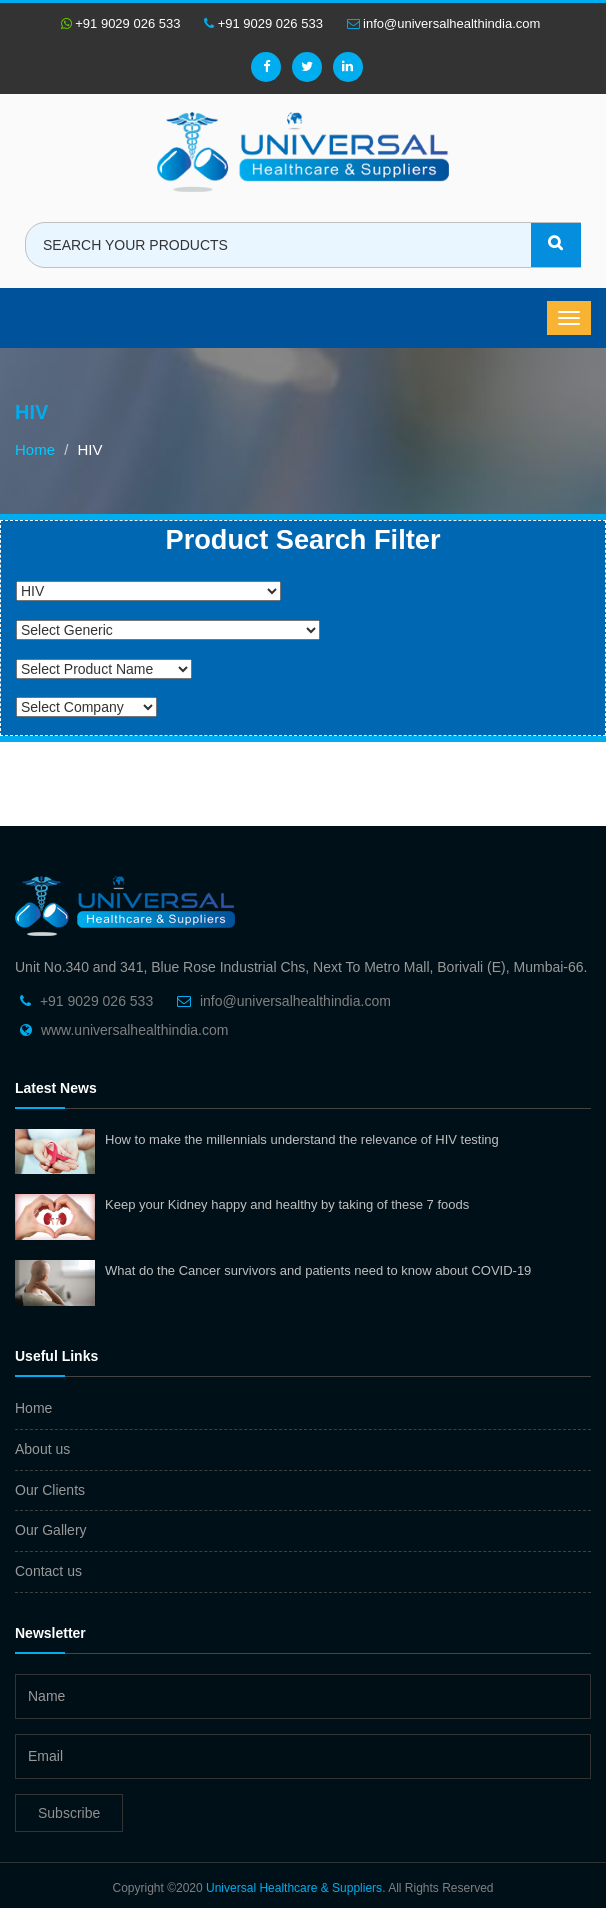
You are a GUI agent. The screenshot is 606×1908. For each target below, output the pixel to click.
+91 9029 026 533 (121, 23)
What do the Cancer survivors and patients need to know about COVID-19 (318, 1270)
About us (42, 1449)
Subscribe (69, 1813)
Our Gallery (51, 1530)
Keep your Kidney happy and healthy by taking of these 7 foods (287, 1204)
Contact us (48, 1571)
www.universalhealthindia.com (135, 1030)
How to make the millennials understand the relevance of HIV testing (302, 1139)
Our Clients (50, 1490)
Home (35, 449)
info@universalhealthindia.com (444, 23)
